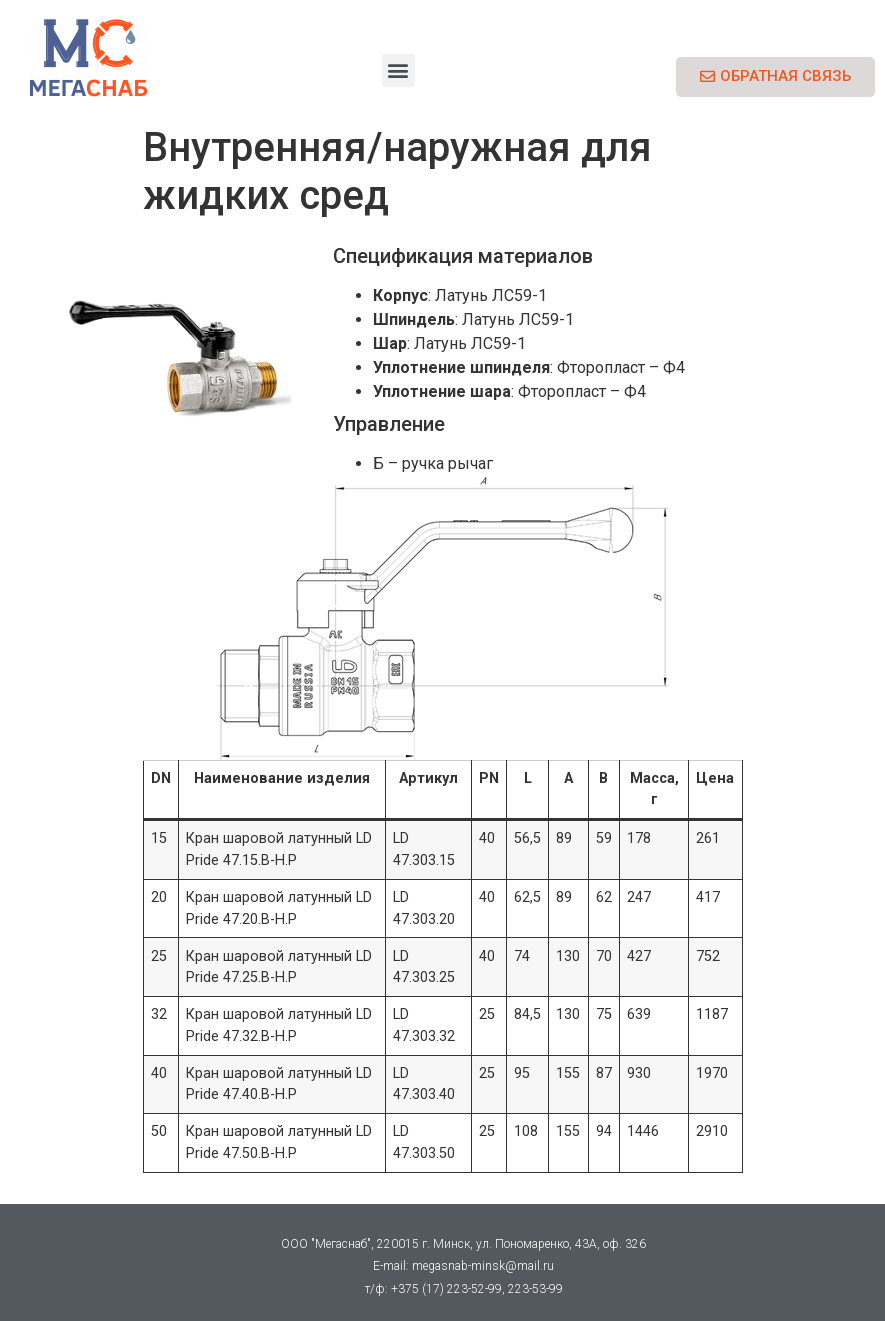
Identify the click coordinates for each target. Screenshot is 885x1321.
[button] (398, 70)
